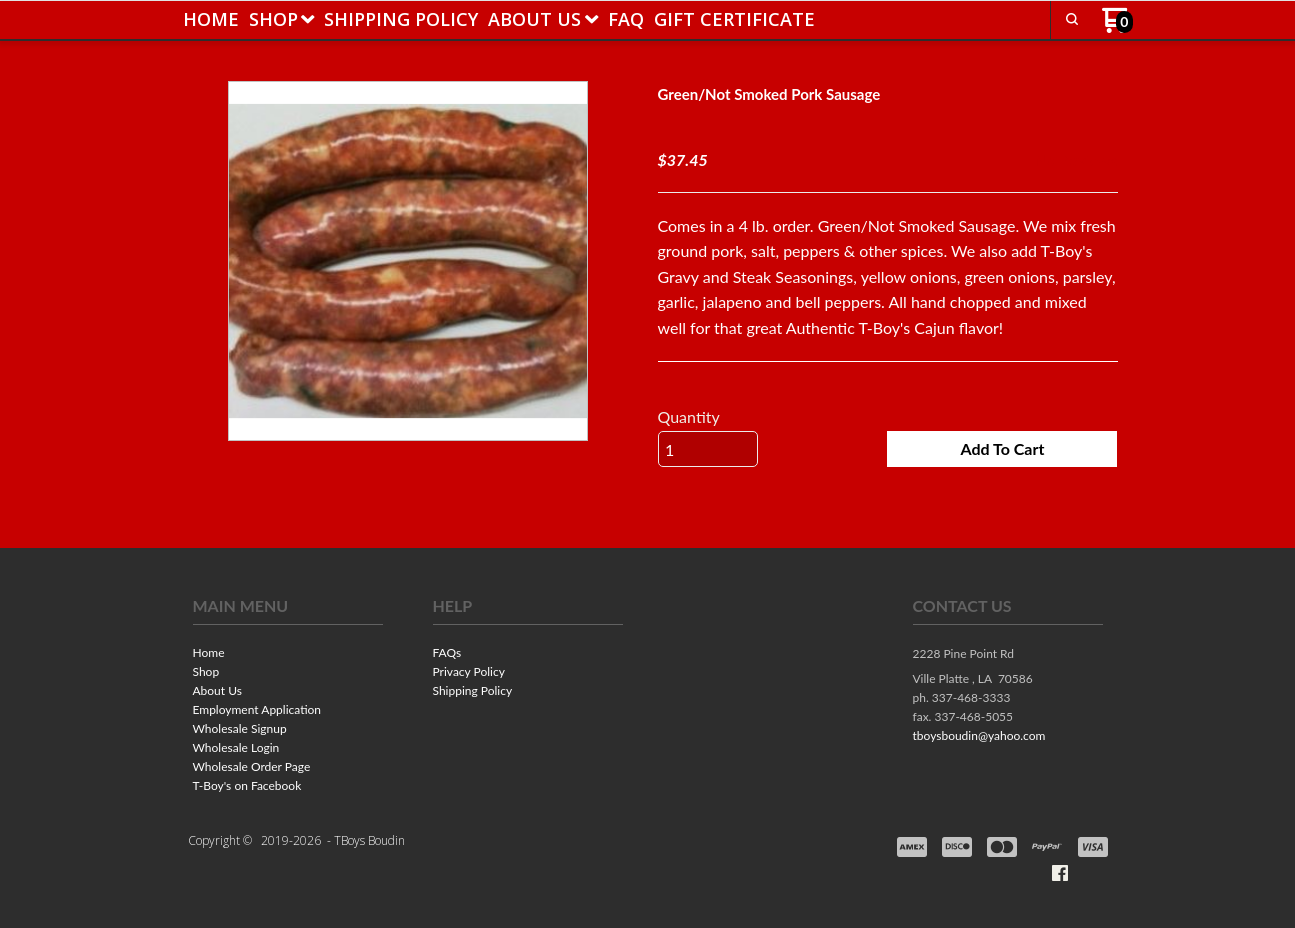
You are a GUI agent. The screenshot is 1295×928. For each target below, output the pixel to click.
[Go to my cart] (1117, 27)
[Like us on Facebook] (1060, 873)
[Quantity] (708, 449)
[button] (1072, 19)
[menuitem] (211, 19)
